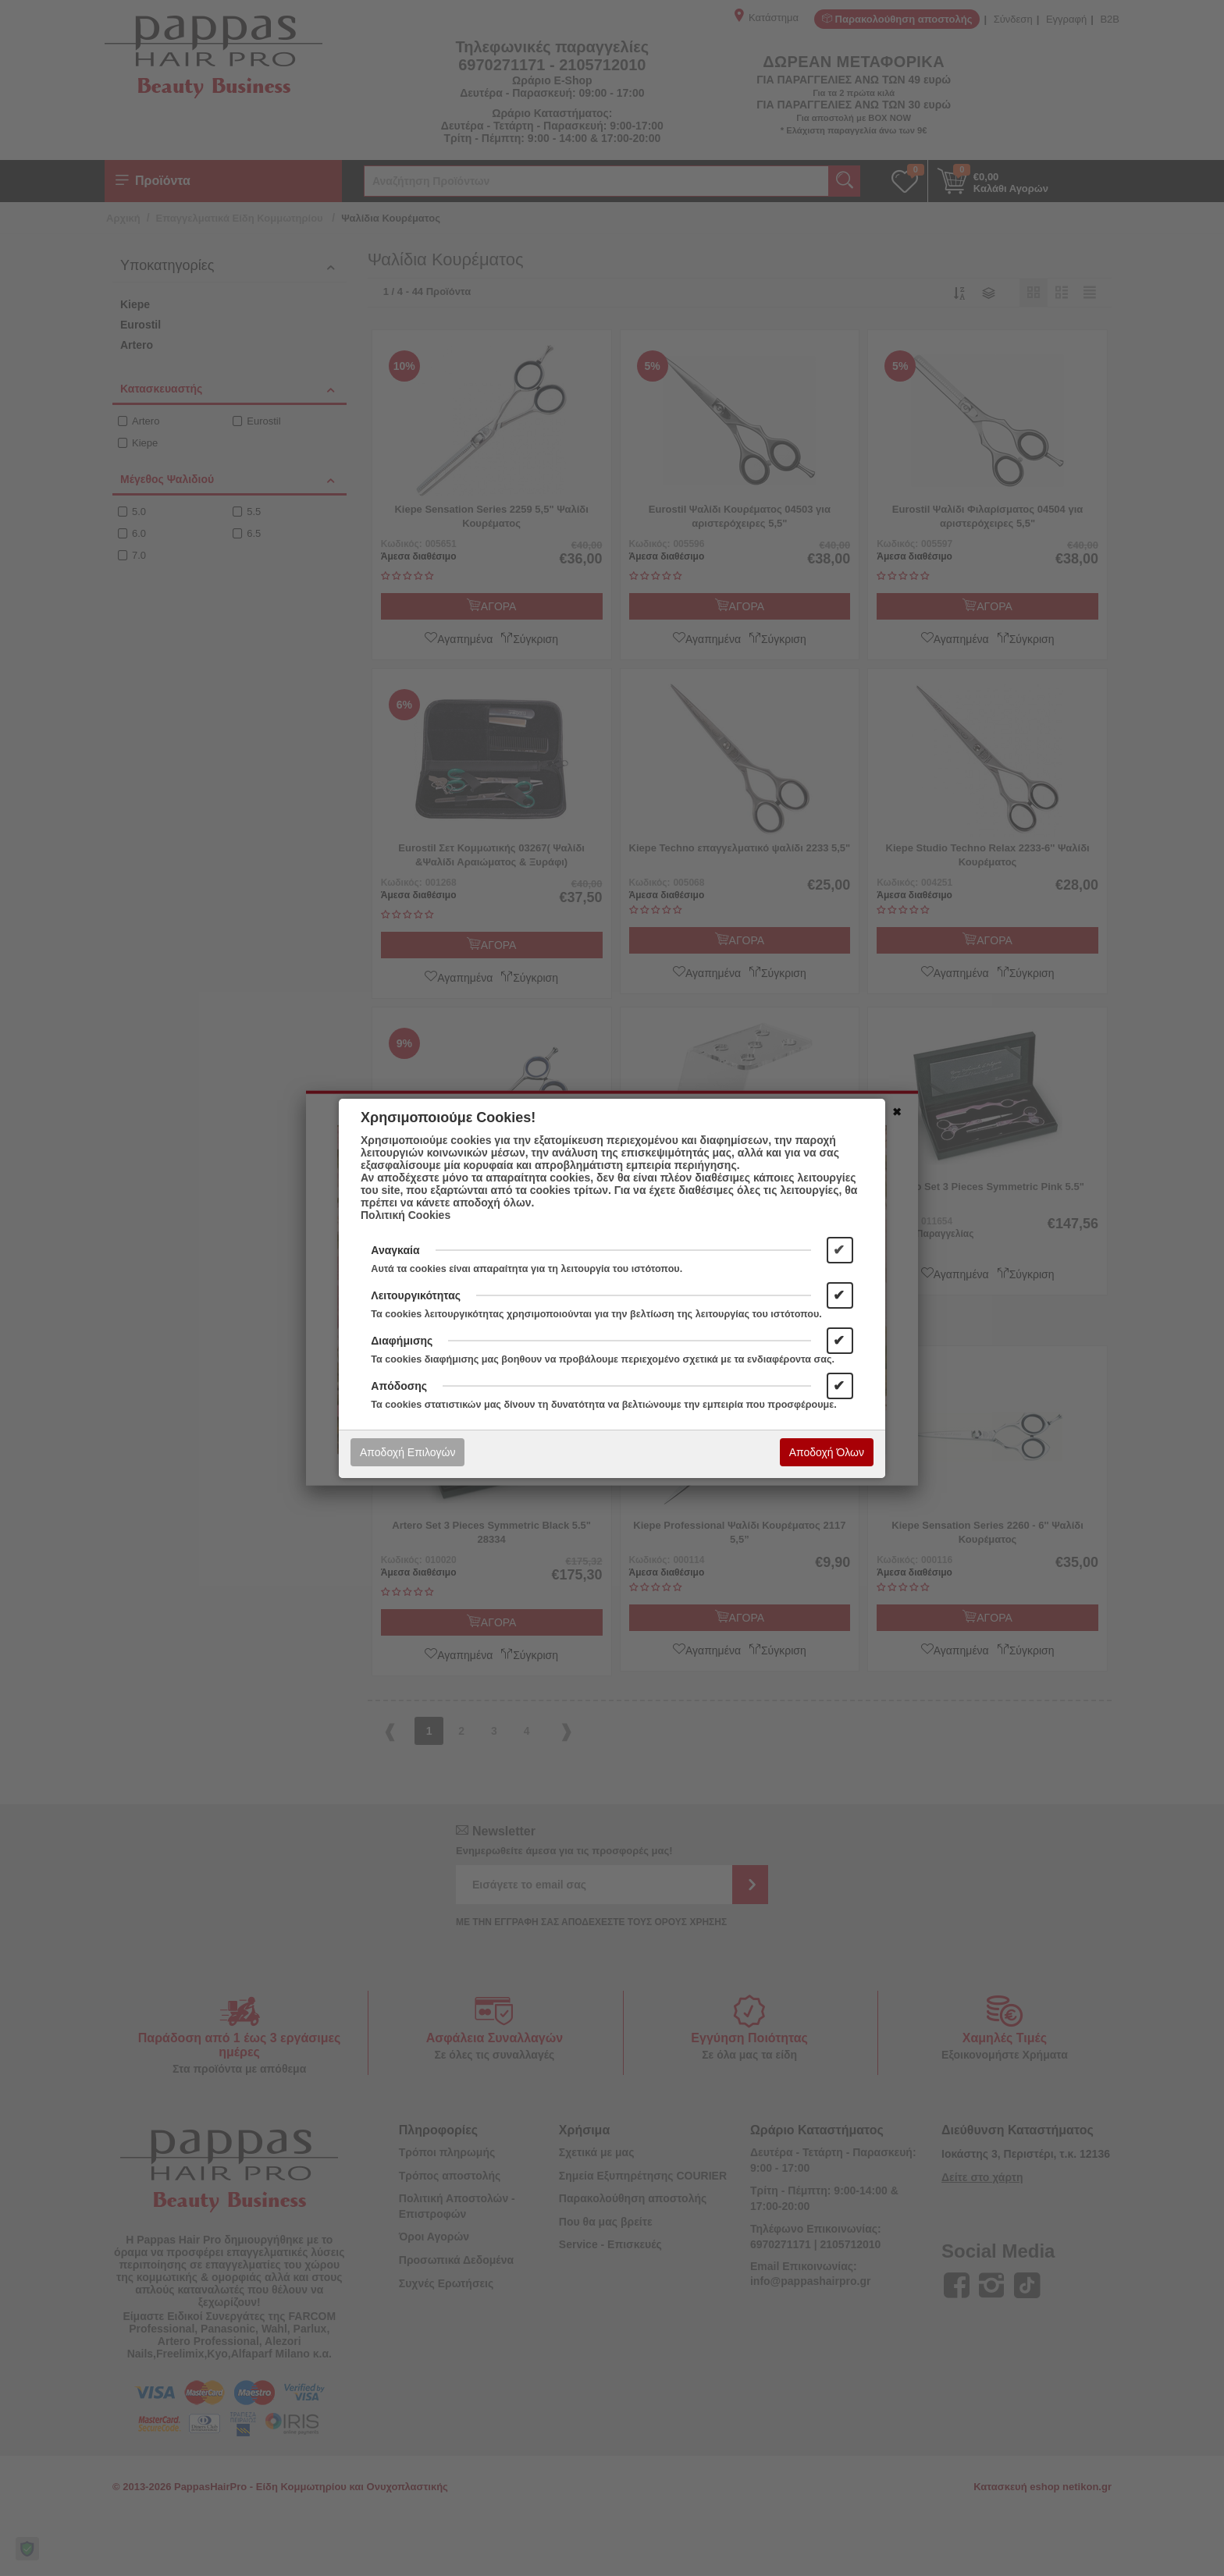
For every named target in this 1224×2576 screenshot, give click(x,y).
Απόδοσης (399, 1386)
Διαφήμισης (401, 1340)
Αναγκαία (395, 1250)
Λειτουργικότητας (416, 1295)
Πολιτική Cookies (405, 1215)
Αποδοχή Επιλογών (407, 1452)
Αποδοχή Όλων (826, 1452)
